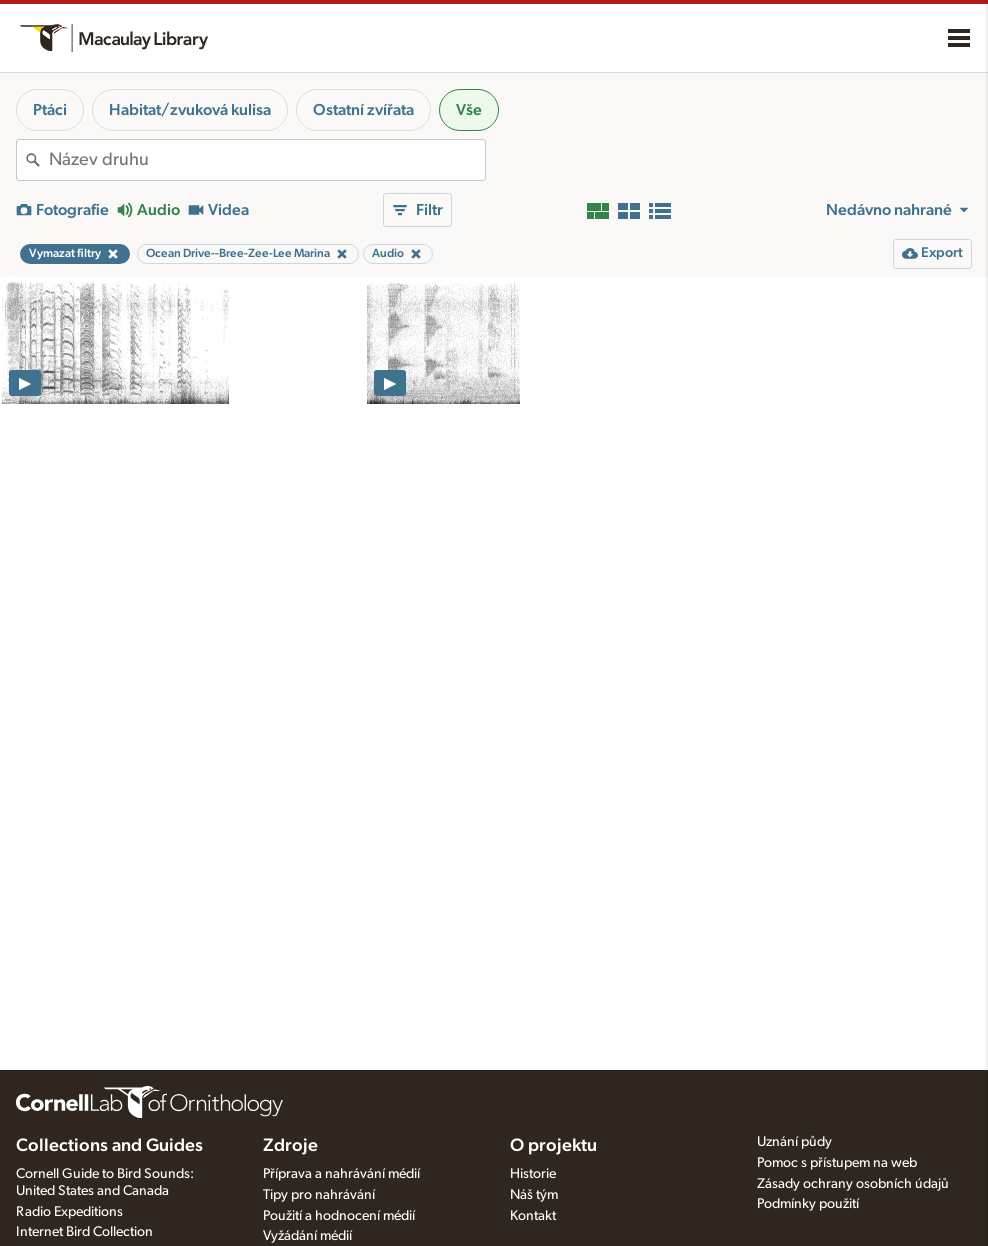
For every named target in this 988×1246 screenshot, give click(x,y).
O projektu (553, 1146)
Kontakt (533, 1216)
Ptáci (50, 110)
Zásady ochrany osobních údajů (853, 1184)
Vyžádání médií (307, 1236)
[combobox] (267, 160)
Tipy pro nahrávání (319, 1195)
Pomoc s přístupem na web (837, 1163)
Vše (469, 110)
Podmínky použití (808, 1204)
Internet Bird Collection (84, 1232)
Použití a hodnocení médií (339, 1216)
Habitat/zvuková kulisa (190, 110)
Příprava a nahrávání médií (341, 1174)
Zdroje (290, 1146)
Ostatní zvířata (363, 110)
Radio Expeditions (69, 1212)
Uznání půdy (794, 1142)
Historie (533, 1174)
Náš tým (534, 1195)
